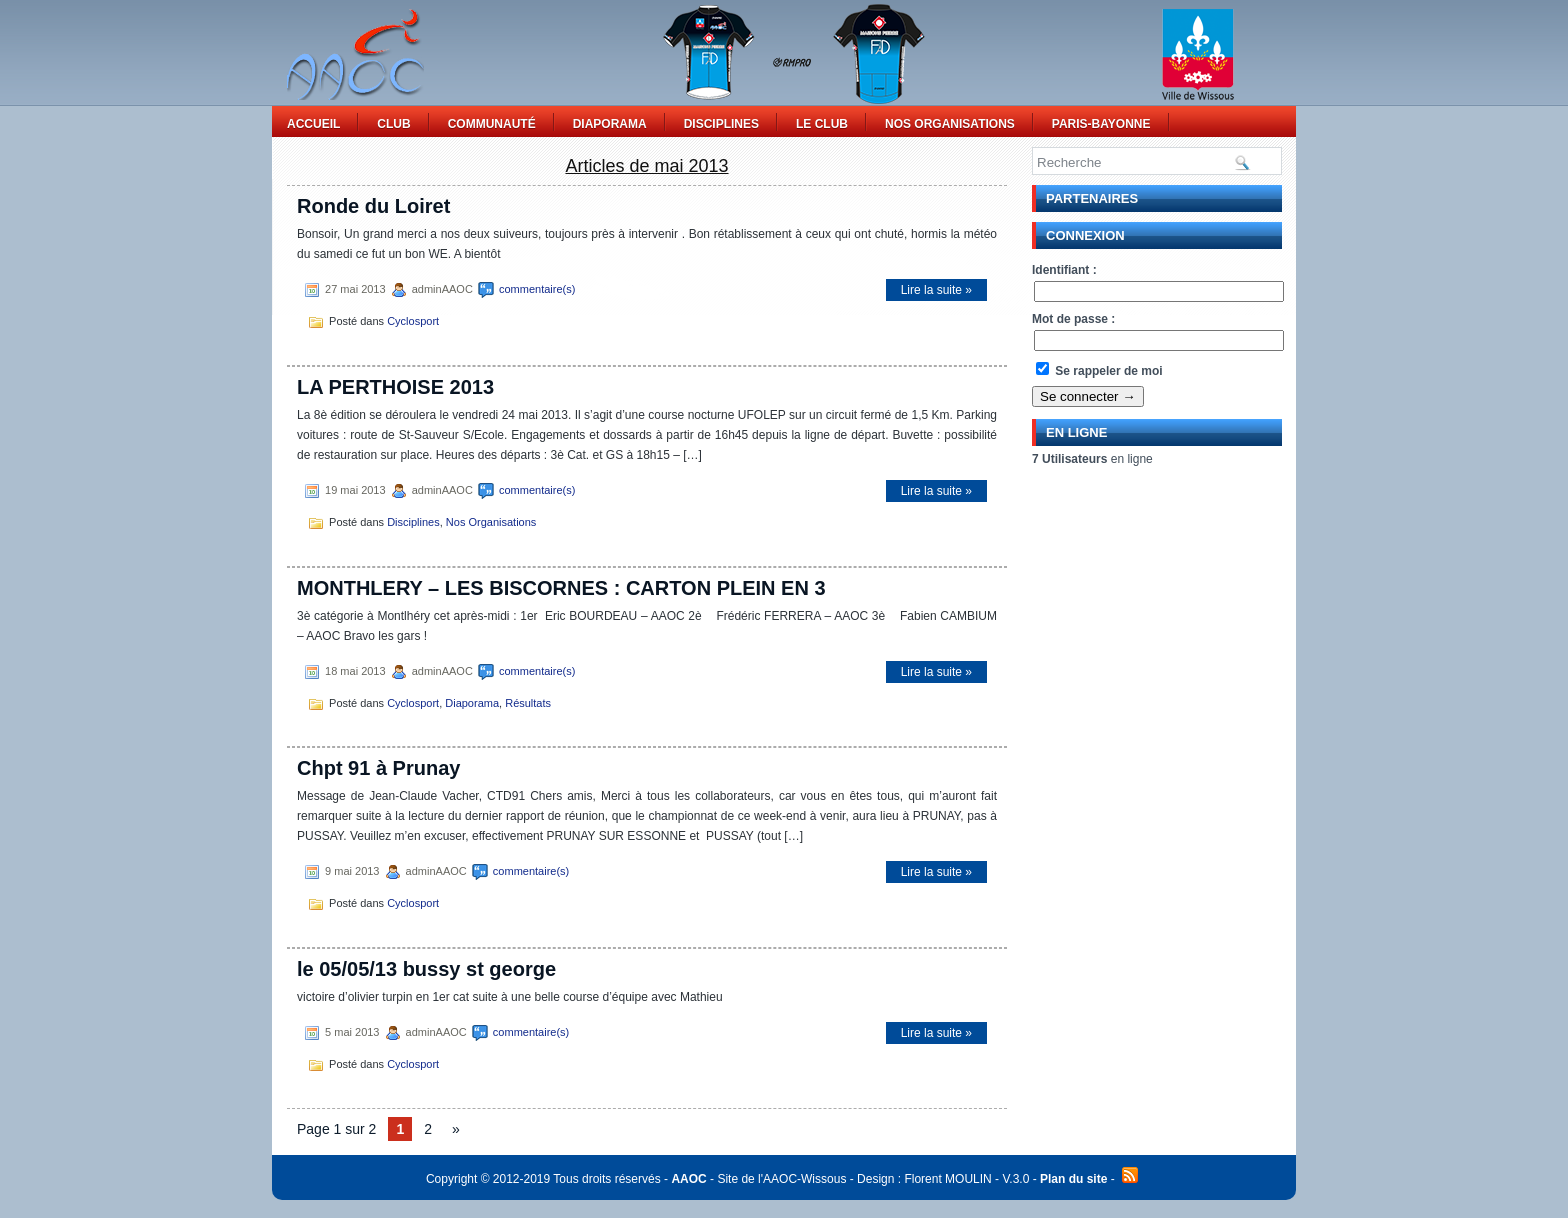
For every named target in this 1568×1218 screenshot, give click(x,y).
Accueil (313, 124)
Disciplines (721, 124)
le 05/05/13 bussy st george (426, 969)
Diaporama (610, 124)
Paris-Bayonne (1101, 124)
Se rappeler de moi (1099, 371)
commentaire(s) (537, 289)
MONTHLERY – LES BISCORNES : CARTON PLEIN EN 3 (561, 588)
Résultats (528, 703)
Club (393, 124)
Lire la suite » (936, 290)
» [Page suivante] (456, 1129)
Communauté (492, 124)
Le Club (822, 124)
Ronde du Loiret (373, 206)
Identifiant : (1064, 270)
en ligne (1092, 459)
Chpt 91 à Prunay (378, 768)
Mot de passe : (1073, 319)
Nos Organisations (950, 124)
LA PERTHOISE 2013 (395, 387)
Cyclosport (413, 321)
